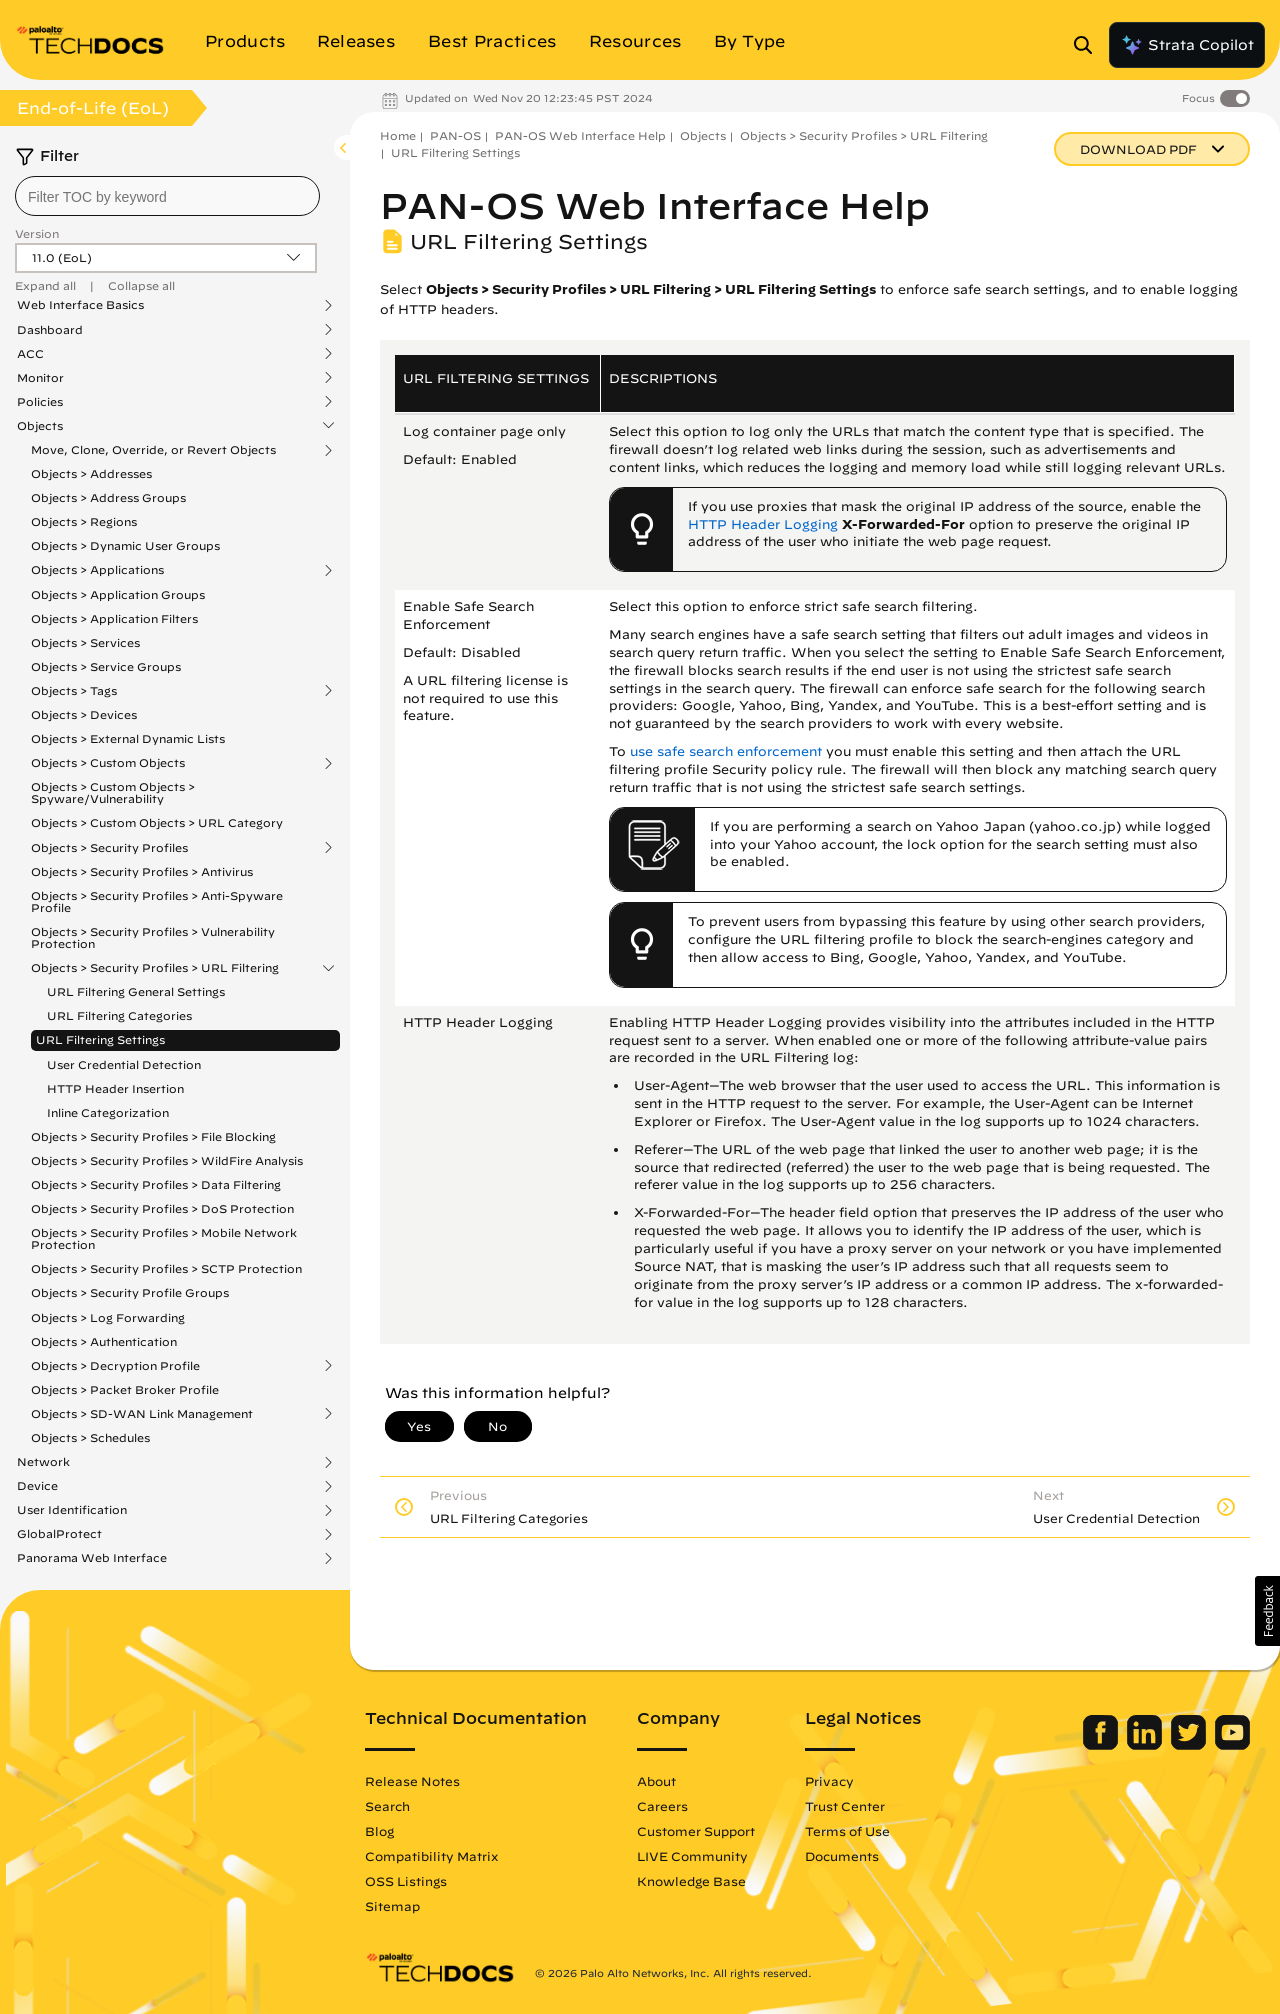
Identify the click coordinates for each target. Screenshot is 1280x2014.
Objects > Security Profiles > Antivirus (142, 871)
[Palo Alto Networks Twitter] (1190, 1745)
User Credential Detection (124, 1064)
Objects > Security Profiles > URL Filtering (155, 968)
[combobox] (167, 196)
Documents (842, 1856)
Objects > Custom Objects (108, 763)
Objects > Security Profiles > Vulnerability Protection (153, 937)
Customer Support (696, 1831)
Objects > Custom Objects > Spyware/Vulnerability (113, 792)
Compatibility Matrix (431, 1856)
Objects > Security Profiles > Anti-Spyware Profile (157, 901)
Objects (40, 426)
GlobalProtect (59, 1534)
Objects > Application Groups (118, 594)
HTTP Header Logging (763, 524)
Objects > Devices (84, 714)
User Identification (72, 1510)
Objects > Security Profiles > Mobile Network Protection (164, 1238)
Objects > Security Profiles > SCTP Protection (166, 1268)
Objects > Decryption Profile (115, 1366)
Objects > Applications (97, 570)
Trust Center (845, 1806)
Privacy (829, 1781)
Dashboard (50, 330)
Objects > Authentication (104, 1341)
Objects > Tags (74, 691)
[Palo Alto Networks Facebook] (1102, 1745)
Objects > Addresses (91, 473)
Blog (379, 1831)
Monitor (40, 378)
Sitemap (392, 1906)
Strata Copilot (1187, 45)
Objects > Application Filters (114, 618)
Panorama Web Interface (92, 1558)
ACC (30, 354)
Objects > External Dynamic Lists (128, 738)
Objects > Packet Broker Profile (125, 1389)
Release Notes (412, 1781)
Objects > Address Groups (108, 497)
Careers (662, 1806)
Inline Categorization (108, 1112)
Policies (40, 402)
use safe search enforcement (726, 751)
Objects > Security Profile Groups (130, 1292)
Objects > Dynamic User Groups (125, 545)
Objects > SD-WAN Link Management (142, 1414)
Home (398, 135)
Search (387, 1806)
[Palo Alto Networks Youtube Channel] (1232, 1745)
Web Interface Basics (80, 305)
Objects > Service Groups (106, 666)
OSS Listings (406, 1881)
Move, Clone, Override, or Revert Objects (153, 450)
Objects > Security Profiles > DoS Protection (162, 1208)
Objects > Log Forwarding (108, 1317)
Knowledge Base (691, 1881)
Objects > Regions (84, 521)
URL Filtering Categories (119, 1015)
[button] (1267, 1611)
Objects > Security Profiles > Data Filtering (156, 1184)
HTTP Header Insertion (115, 1088)
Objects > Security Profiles (109, 848)
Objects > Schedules (90, 1437)
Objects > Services (85, 642)
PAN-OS (455, 135)
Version (37, 233)
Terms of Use (847, 1831)
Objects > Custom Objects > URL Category (157, 822)
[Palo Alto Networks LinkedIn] (1146, 1745)
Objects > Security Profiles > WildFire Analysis (167, 1160)
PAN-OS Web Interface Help (580, 135)
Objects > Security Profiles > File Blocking (153, 1136)
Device (37, 1486)
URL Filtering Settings (100, 1039)
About (656, 1781)
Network (43, 1462)
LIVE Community (692, 1856)
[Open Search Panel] (1089, 45)
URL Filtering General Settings (136, 991)
